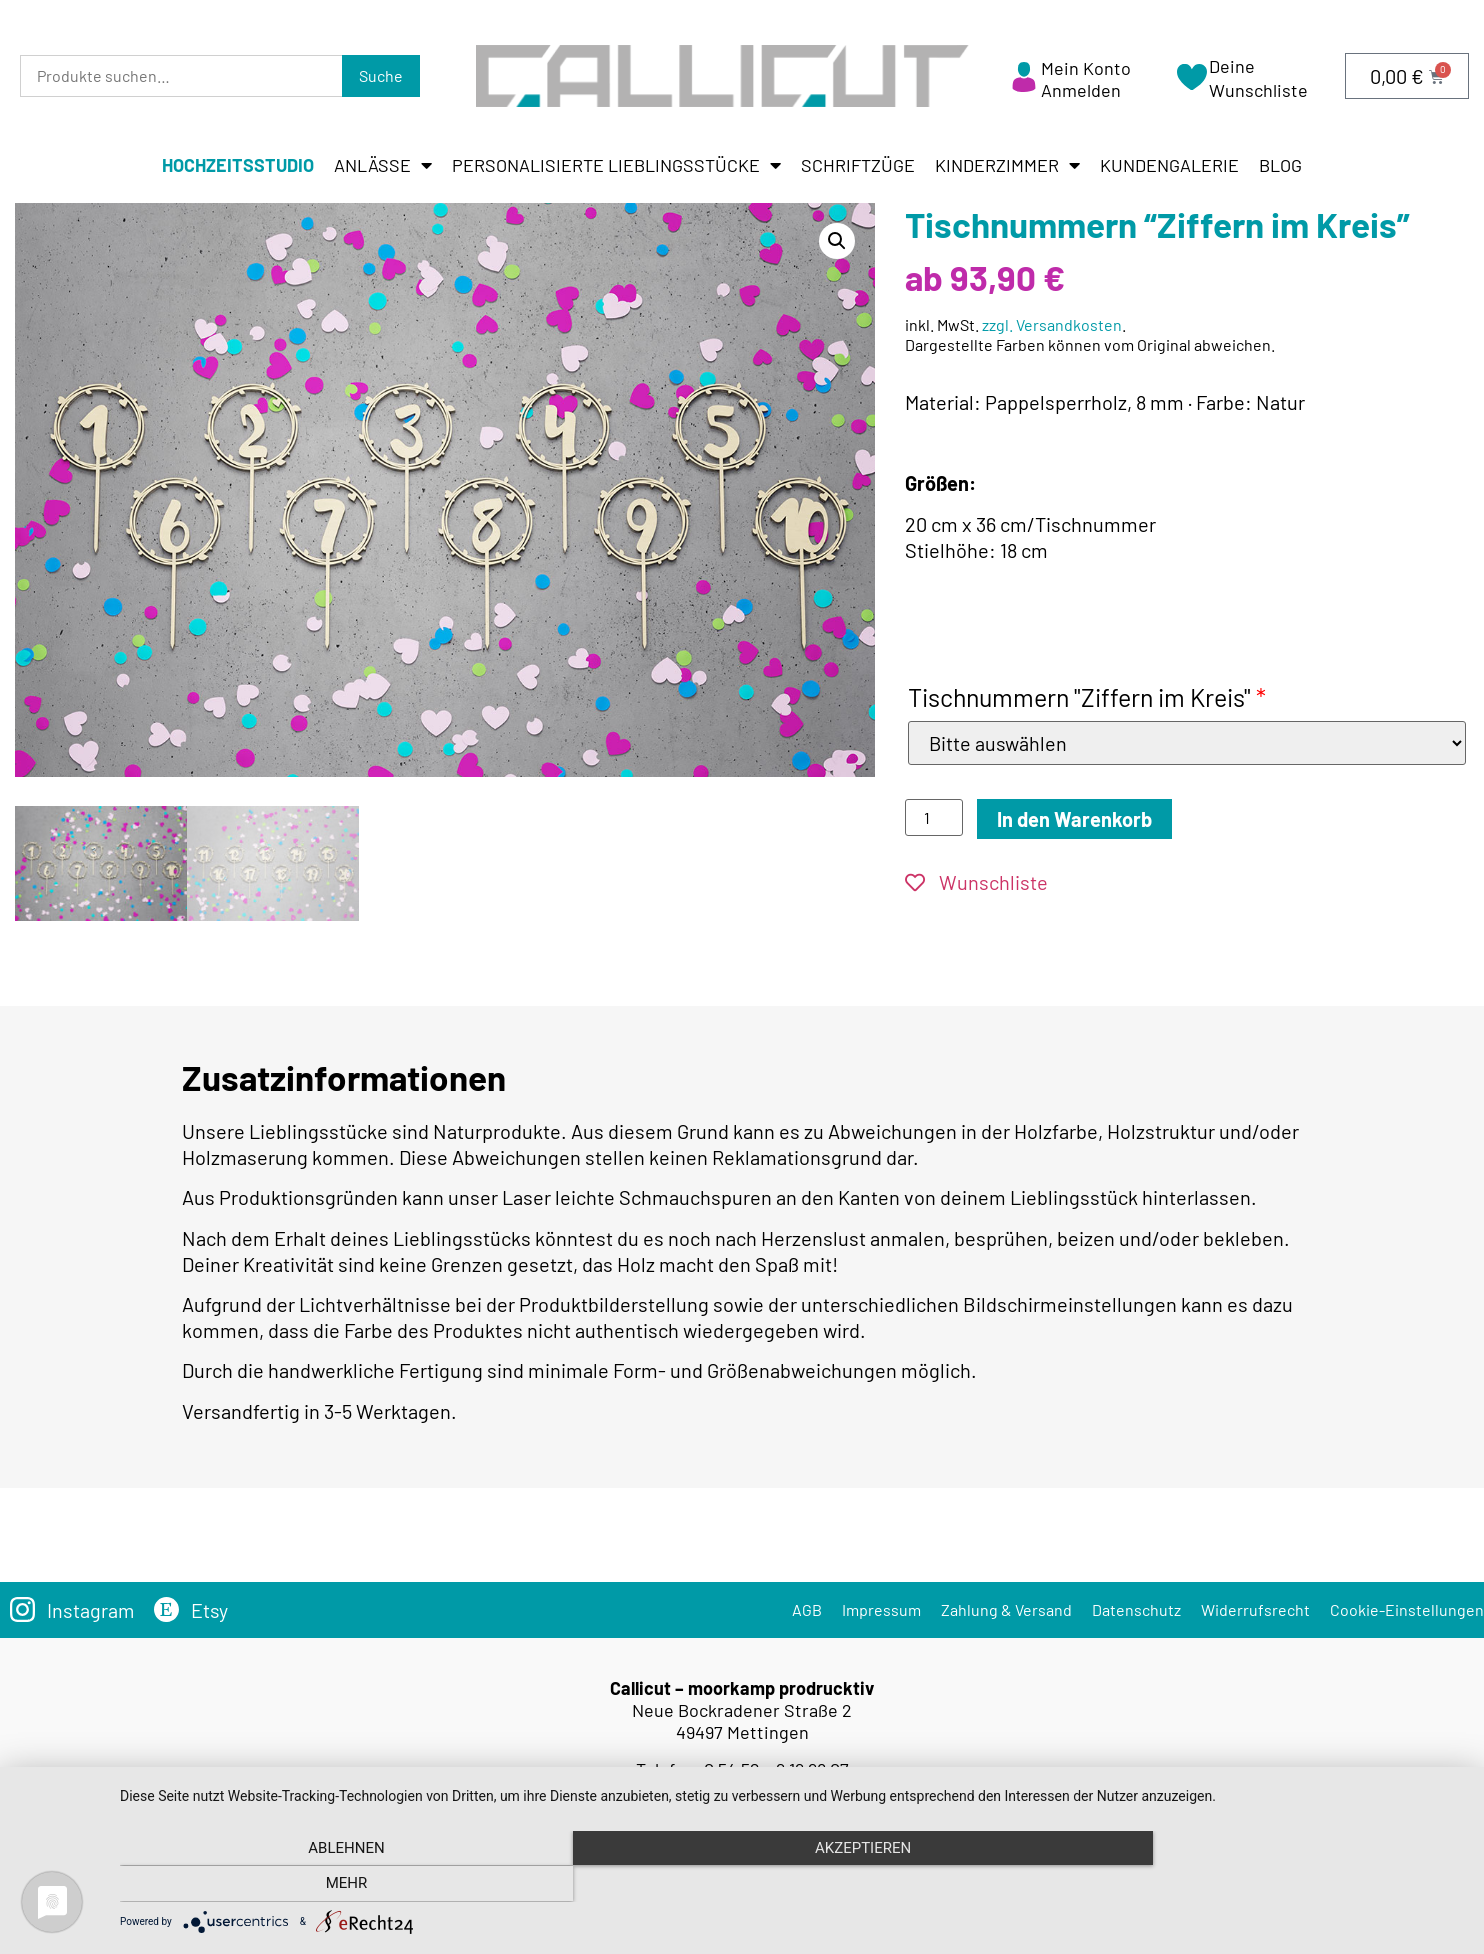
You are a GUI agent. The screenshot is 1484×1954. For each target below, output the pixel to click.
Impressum (881, 1604)
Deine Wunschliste (1258, 77)
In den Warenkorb (1074, 819)
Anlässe (383, 165)
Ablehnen (321, 1885)
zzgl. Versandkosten (1052, 324)
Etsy (210, 1605)
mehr (1263, 1885)
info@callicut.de (771, 1786)
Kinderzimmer (1007, 165)
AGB (807, 1604)
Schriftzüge (858, 165)
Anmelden (1081, 90)
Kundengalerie (1169, 165)
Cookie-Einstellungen (1407, 1604)
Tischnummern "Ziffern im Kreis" (1087, 697)
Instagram (91, 1605)
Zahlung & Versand (1006, 1604)
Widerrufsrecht (1255, 1604)
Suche (381, 75)
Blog (1280, 165)
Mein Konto (1086, 68)
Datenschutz (1136, 1604)
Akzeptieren (792, 1885)
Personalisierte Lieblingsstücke (616, 165)
